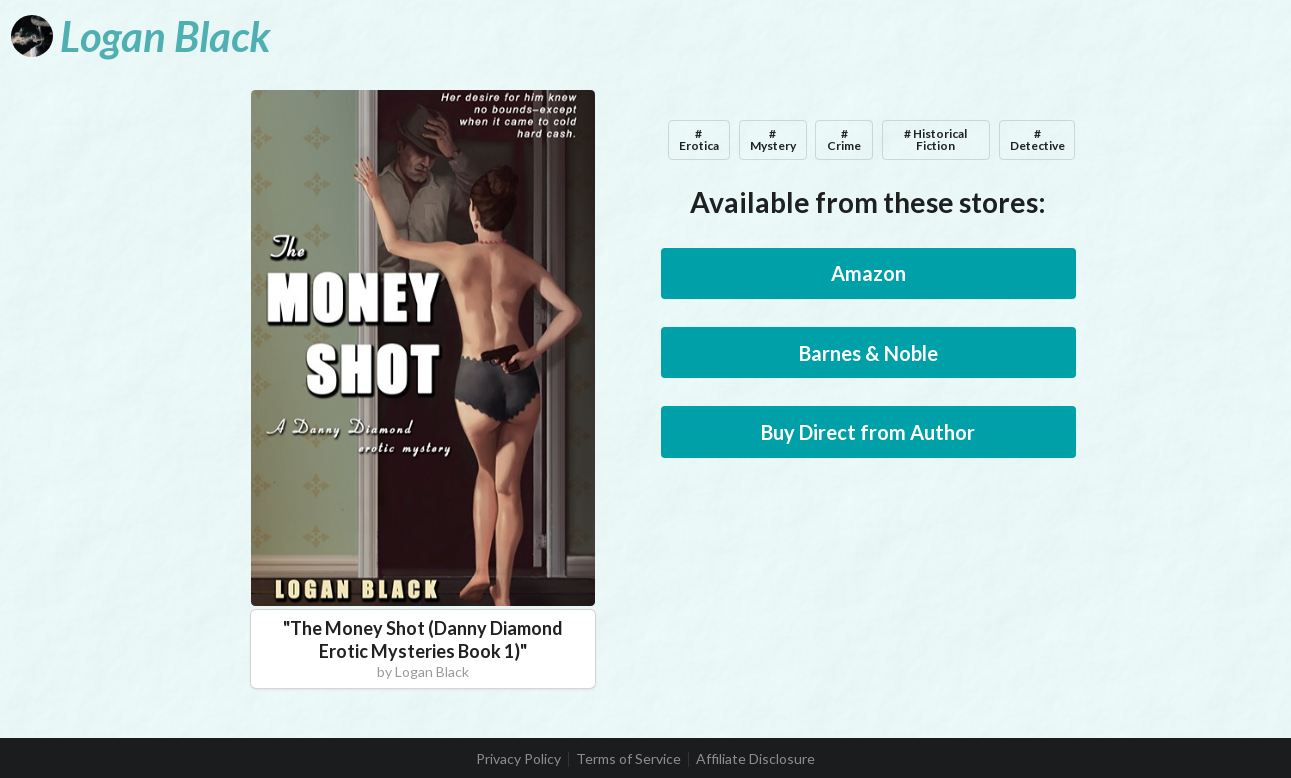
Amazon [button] (868, 273)
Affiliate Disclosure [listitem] (755, 759)
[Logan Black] (140, 36)
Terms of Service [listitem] (628, 759)
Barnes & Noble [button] (868, 353)
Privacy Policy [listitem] (518, 759)
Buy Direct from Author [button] (868, 432)
